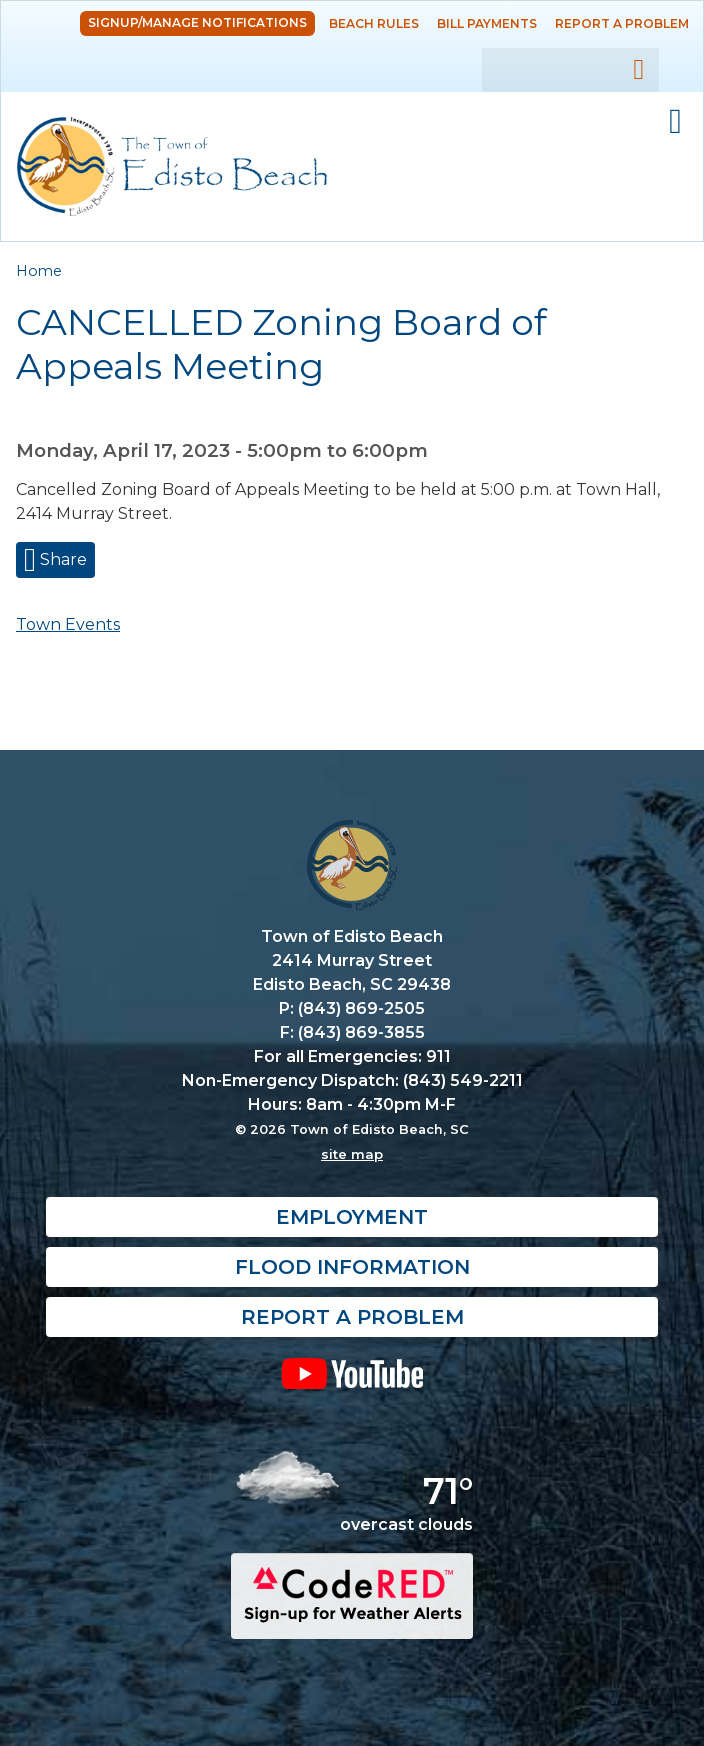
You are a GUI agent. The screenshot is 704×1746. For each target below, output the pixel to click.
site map (352, 1155)
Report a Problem (622, 23)
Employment (352, 1218)
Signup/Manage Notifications (197, 22)
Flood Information (352, 1268)
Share (61, 559)
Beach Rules (374, 23)
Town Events (68, 624)
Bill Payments (487, 23)
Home (39, 271)
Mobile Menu (675, 122)
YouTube (352, 1374)
